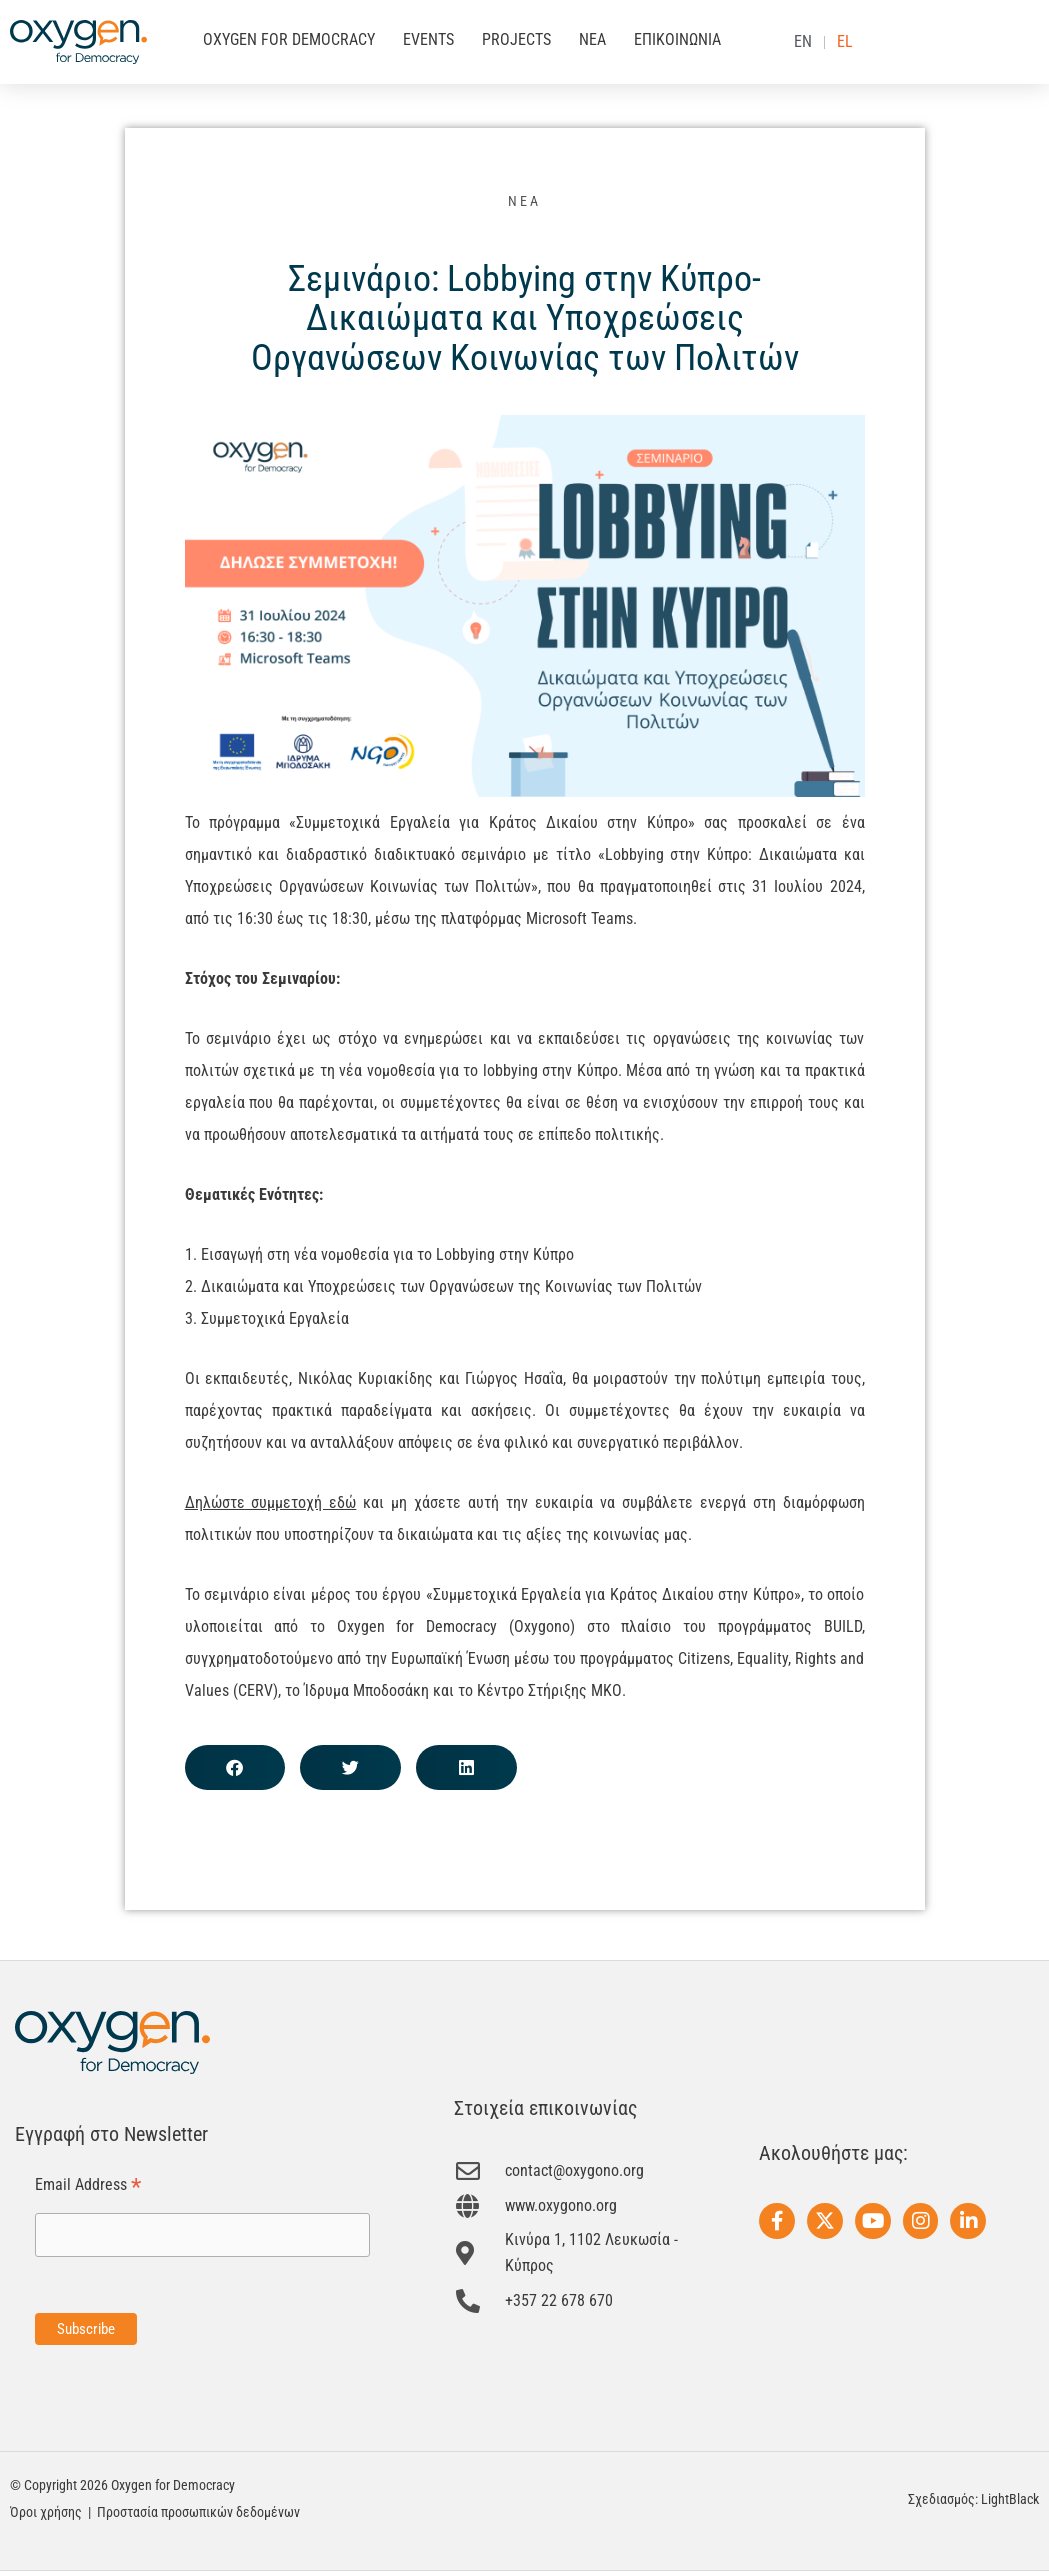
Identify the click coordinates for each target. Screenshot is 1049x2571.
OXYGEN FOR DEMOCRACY (289, 39)
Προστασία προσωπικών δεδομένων (198, 2512)
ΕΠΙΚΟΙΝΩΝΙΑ (677, 39)
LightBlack (1010, 2499)
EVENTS (428, 39)
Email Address (88, 2185)
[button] (235, 1767)
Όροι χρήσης (46, 2512)
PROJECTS (516, 39)
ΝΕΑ (592, 39)
